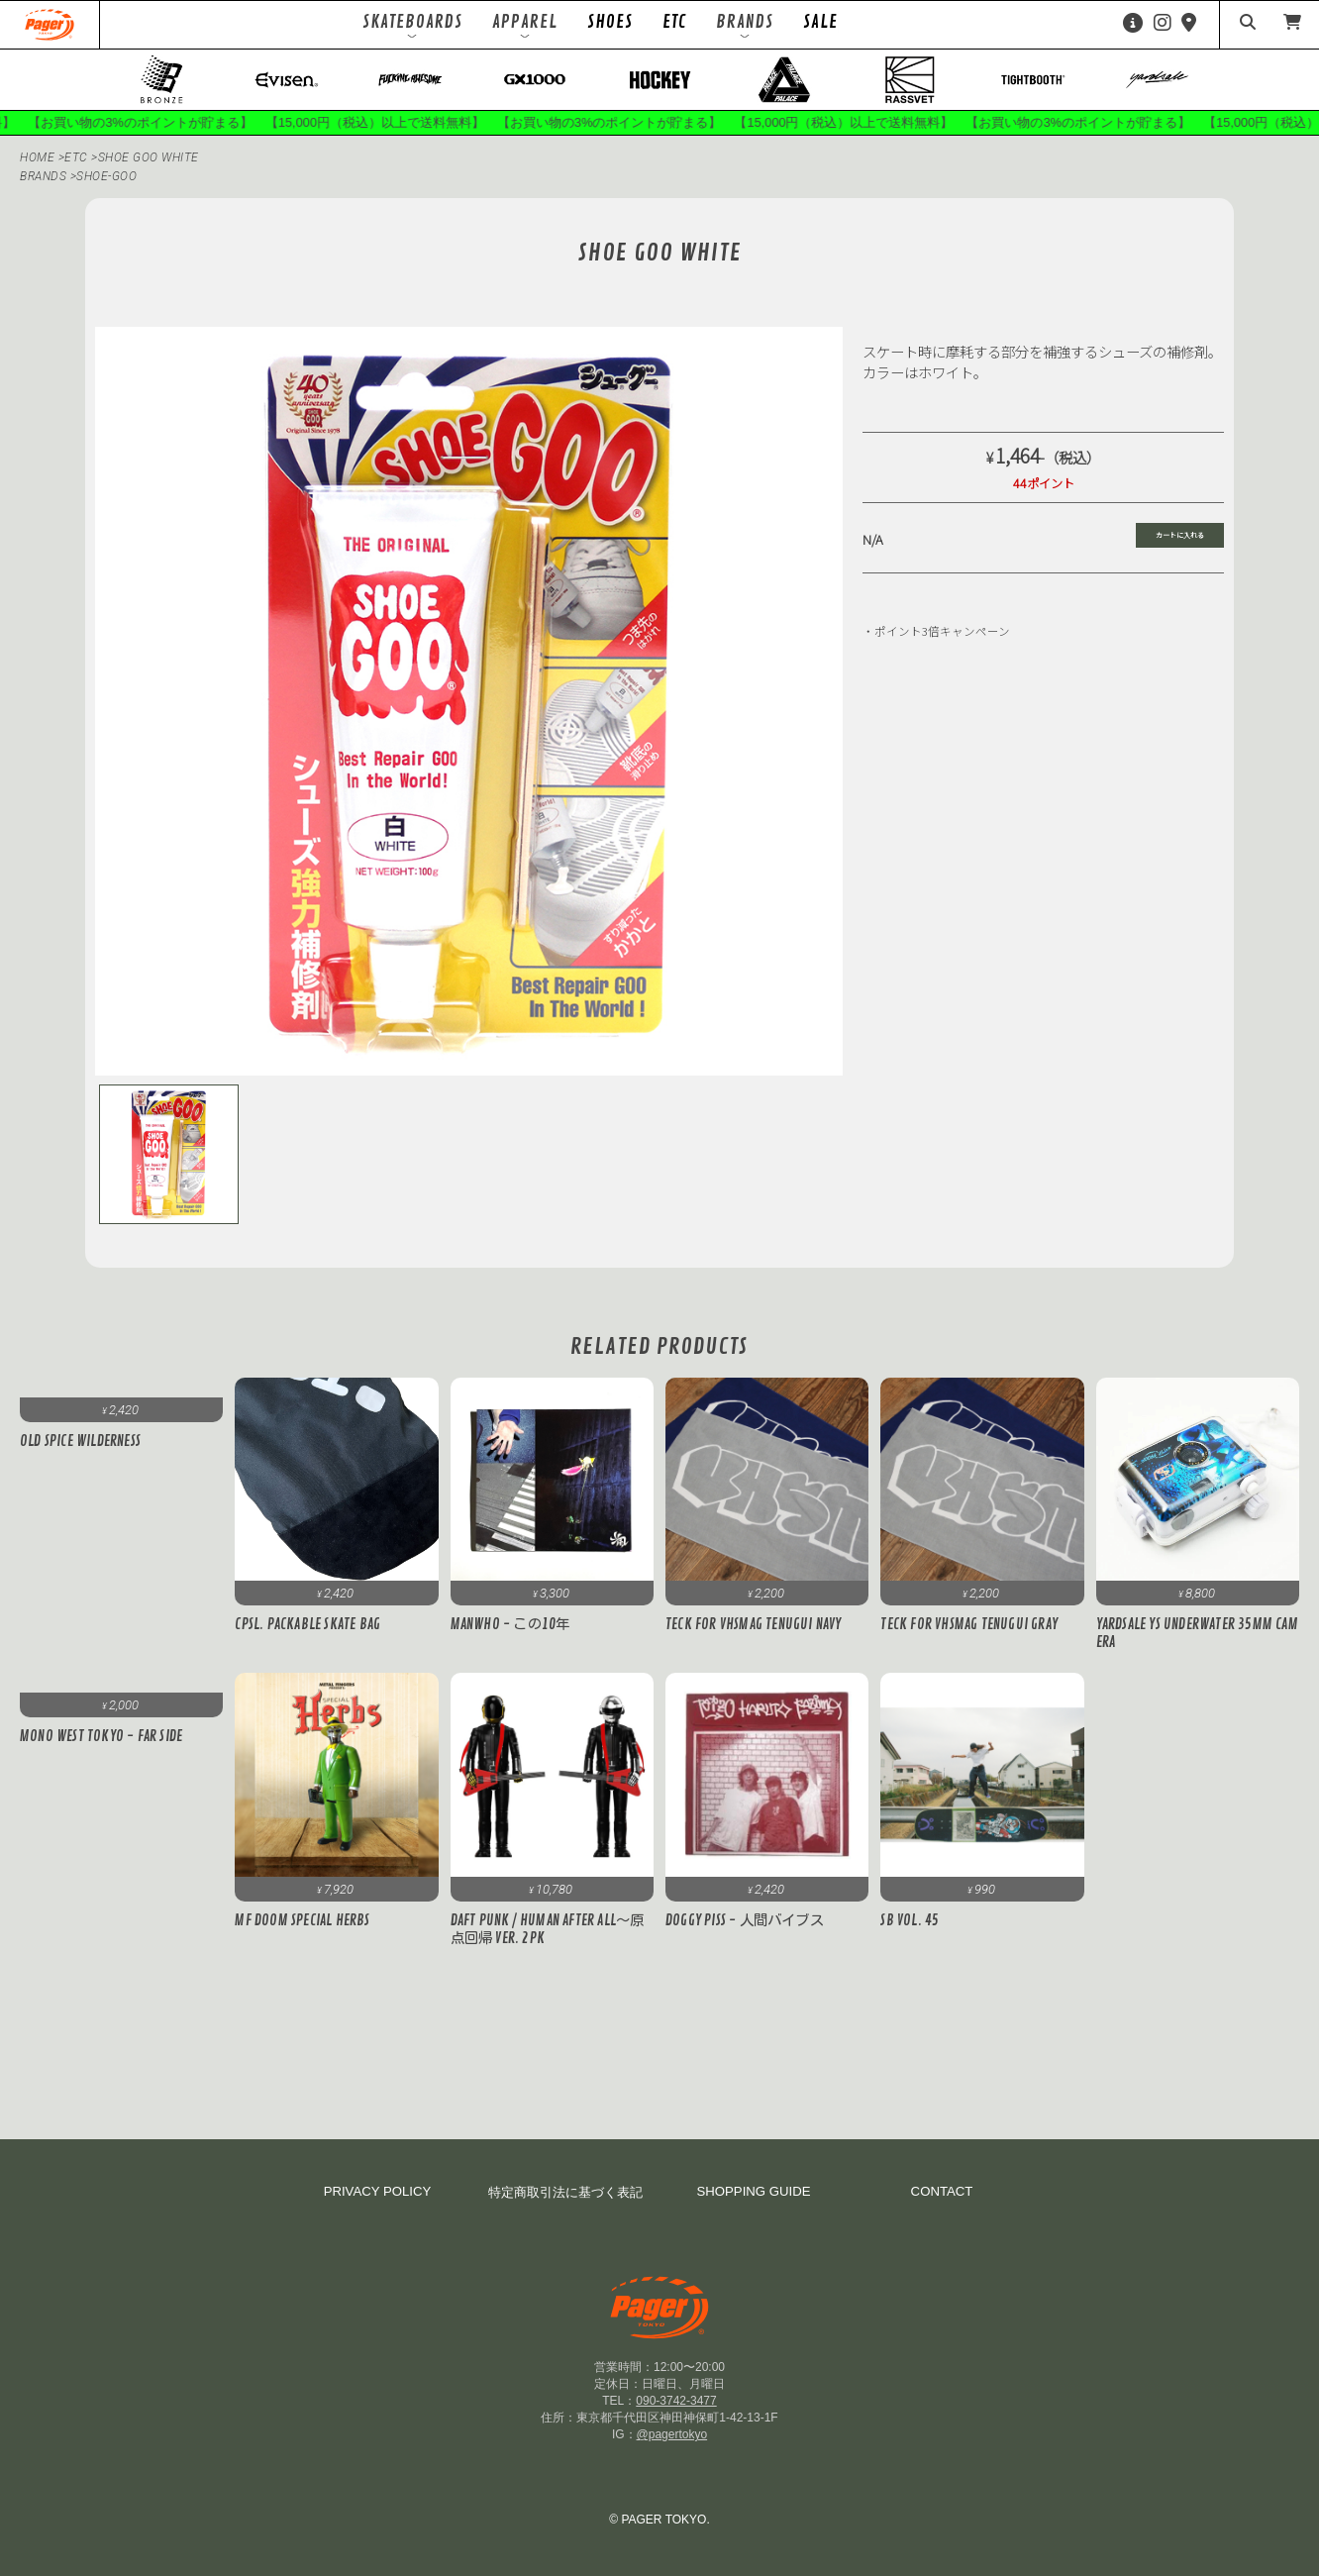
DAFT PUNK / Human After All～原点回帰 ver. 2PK (548, 1929)
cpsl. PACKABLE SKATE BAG (307, 1624)
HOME (37, 157)
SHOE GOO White (148, 157)
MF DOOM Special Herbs (309, 1920)
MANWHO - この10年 (510, 1624)
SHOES (610, 22)
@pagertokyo (672, 2434)
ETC (674, 22)
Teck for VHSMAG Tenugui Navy (753, 1624)
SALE (820, 22)
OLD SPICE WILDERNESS (80, 1441)
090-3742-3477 (676, 2401)
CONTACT (942, 2191)
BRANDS (43, 176)
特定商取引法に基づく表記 (565, 2192)
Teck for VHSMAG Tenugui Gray (969, 1624)
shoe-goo (106, 176)
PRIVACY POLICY (378, 2191)
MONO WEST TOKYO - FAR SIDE (101, 1736)
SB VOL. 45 (909, 1920)
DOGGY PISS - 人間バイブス (744, 1920)
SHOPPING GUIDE (753, 2191)
